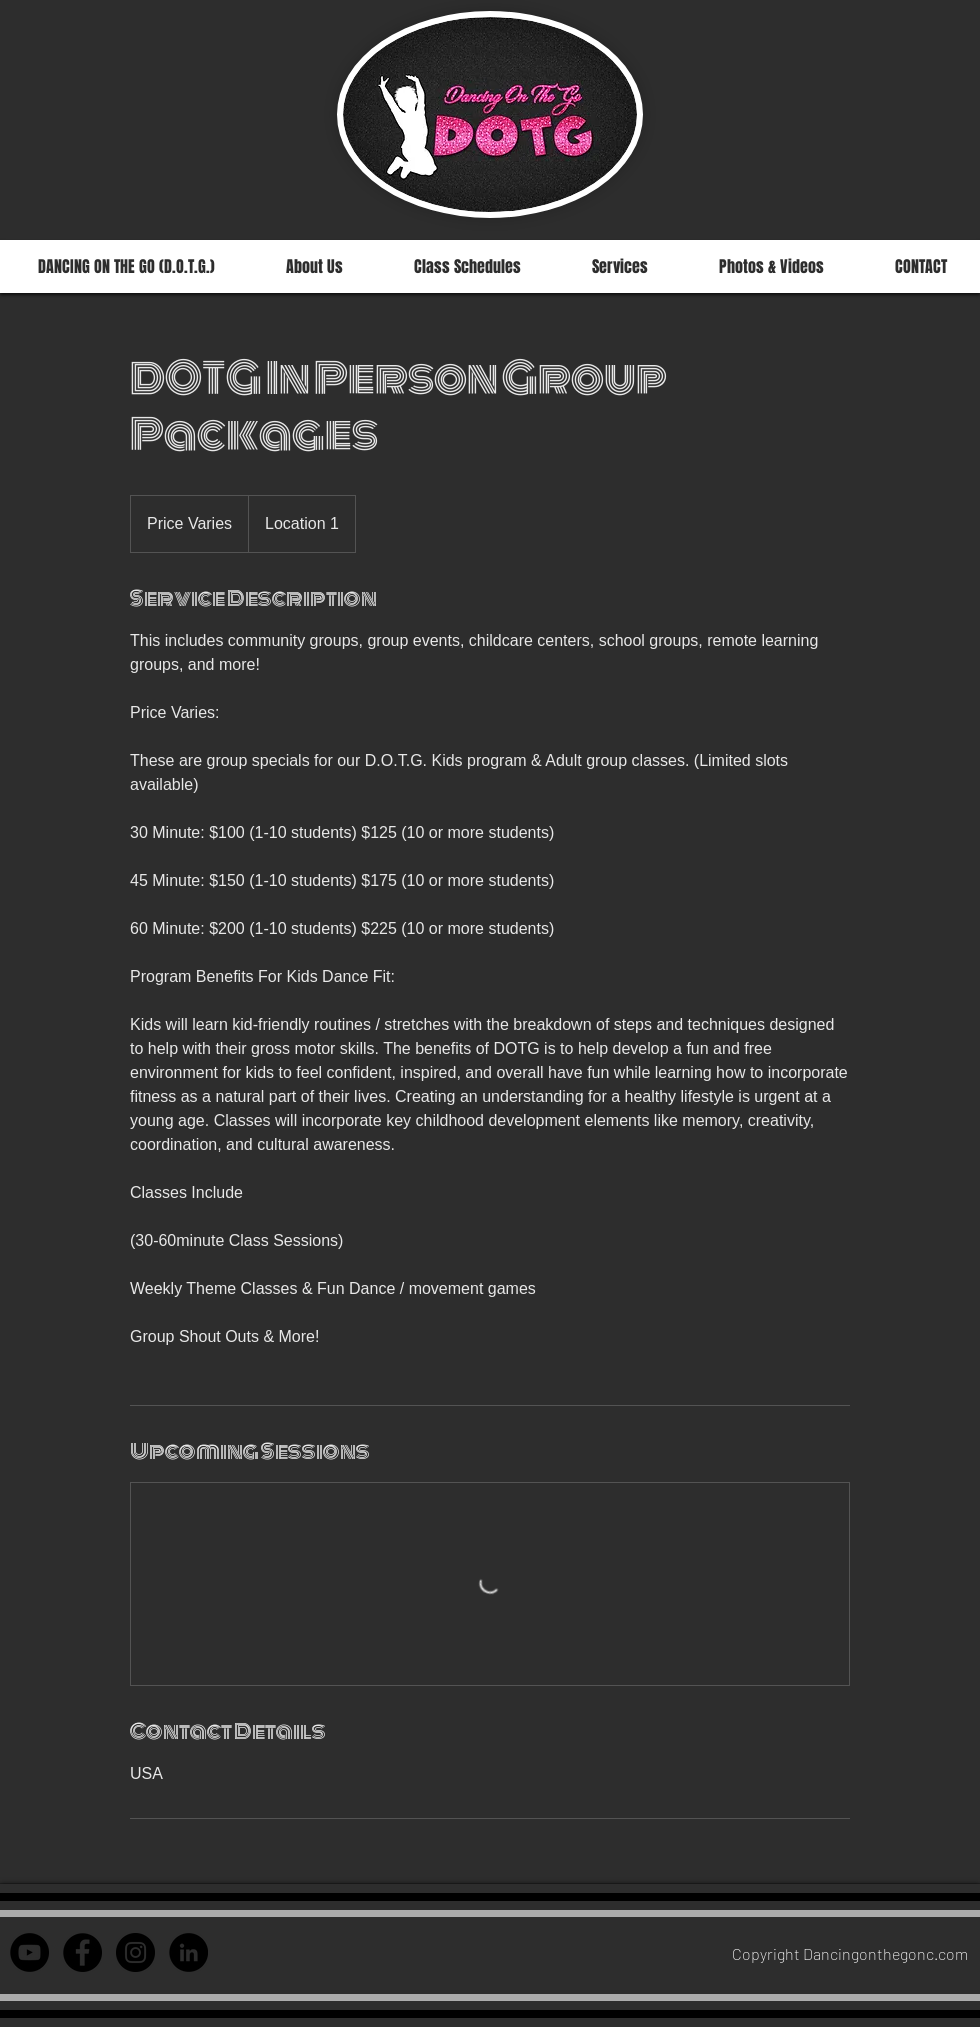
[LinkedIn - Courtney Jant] (188, 1952)
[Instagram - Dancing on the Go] (135, 1952)
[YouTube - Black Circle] (29, 1952)
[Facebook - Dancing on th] (82, 1952)
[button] (467, 266)
